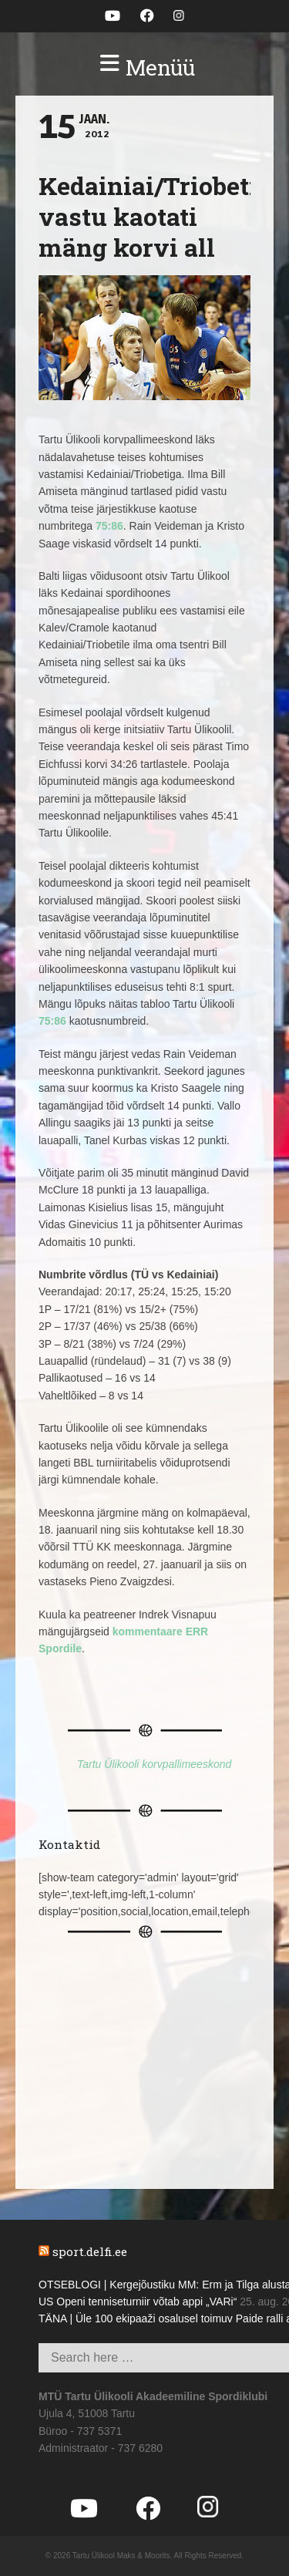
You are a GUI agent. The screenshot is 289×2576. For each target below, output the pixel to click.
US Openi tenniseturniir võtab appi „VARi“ (138, 2301)
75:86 (109, 526)
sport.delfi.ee (89, 2251)
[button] (144, 68)
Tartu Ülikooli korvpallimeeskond (154, 1764)
